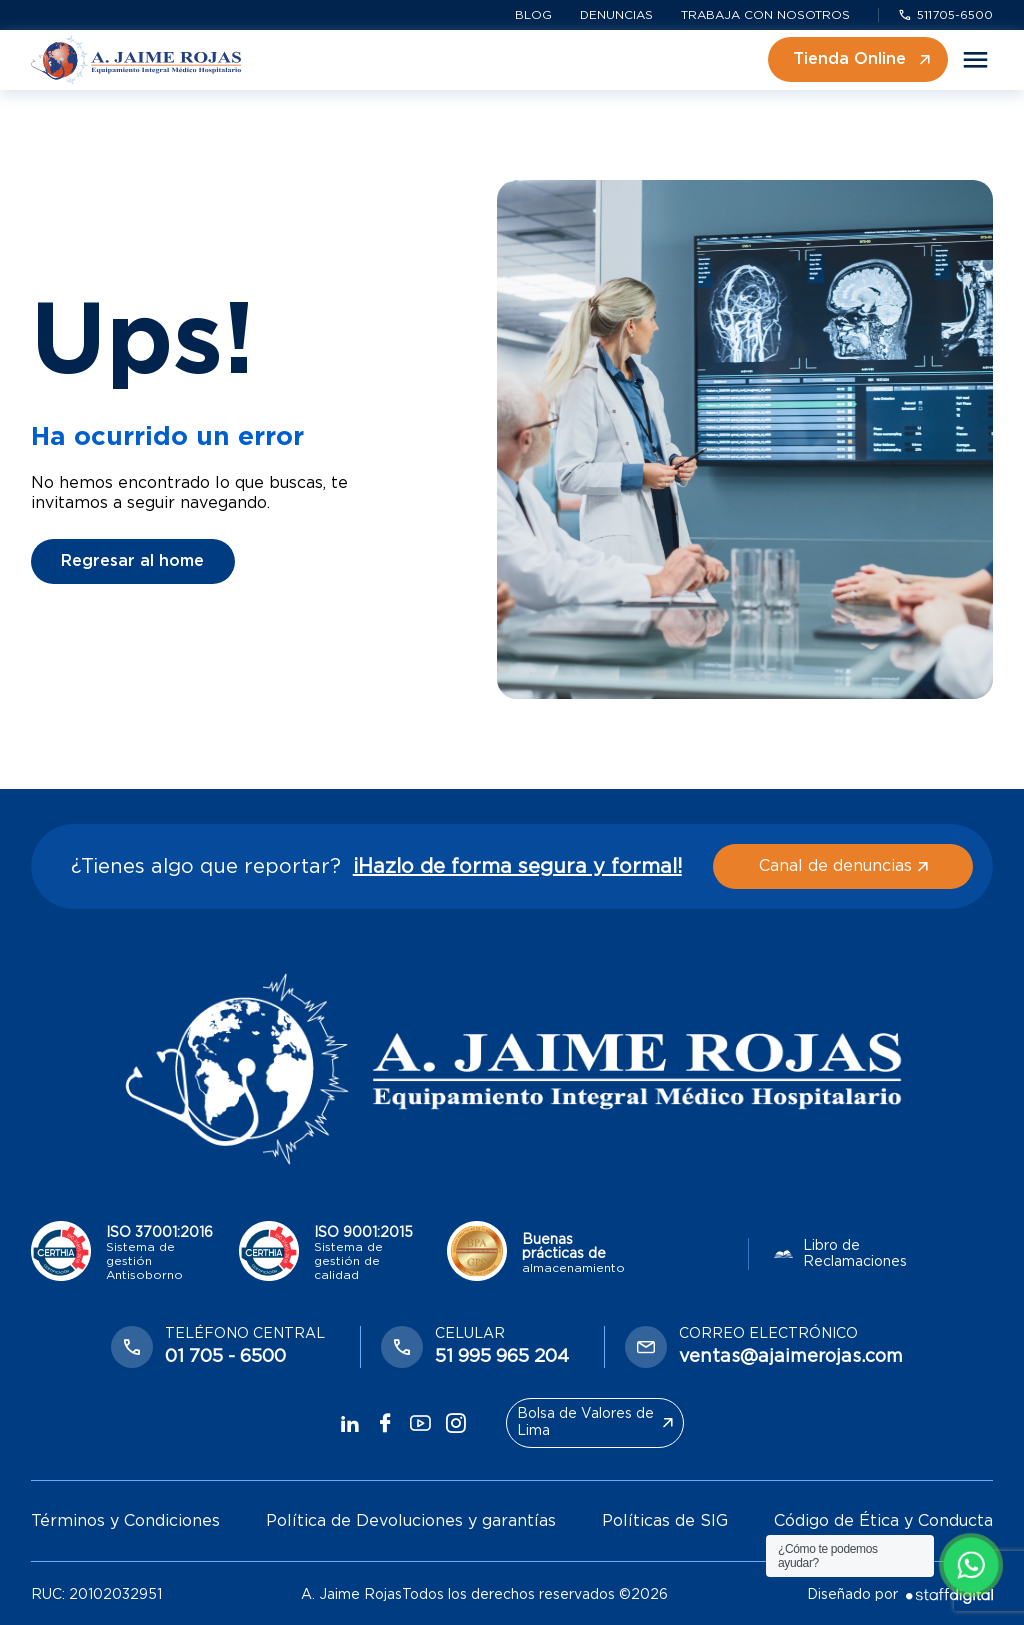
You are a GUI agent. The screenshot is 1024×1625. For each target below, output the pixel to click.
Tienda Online (861, 59)
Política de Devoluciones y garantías (411, 1521)
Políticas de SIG (665, 1521)
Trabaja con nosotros (765, 15)
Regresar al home (132, 561)
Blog (533, 15)
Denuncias (616, 15)
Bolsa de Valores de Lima (595, 1422)
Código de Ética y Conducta (883, 1521)
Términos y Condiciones (125, 1521)
